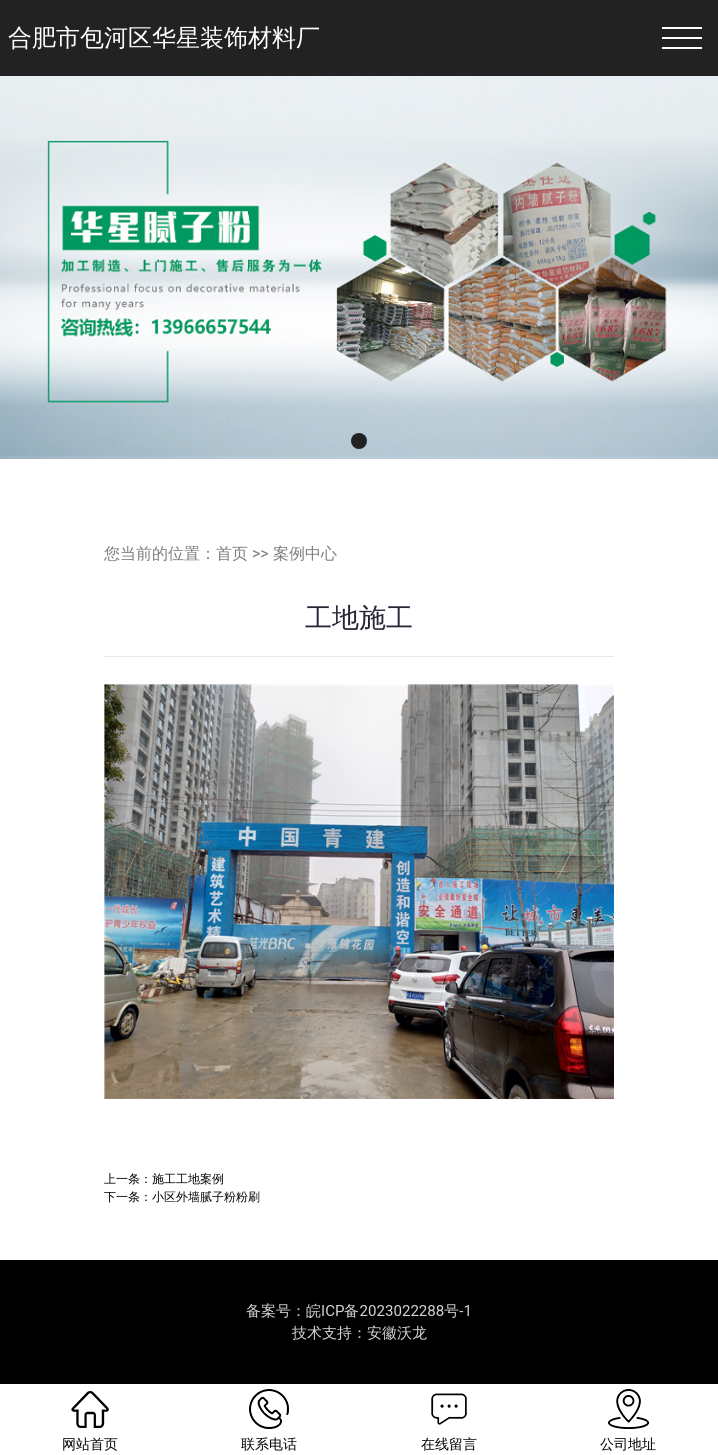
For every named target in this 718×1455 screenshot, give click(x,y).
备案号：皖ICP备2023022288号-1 (359, 1311)
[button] (359, 441)
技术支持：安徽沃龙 (359, 1333)
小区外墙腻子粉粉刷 (206, 1196)
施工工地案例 (188, 1178)
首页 (232, 553)
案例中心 (305, 553)
